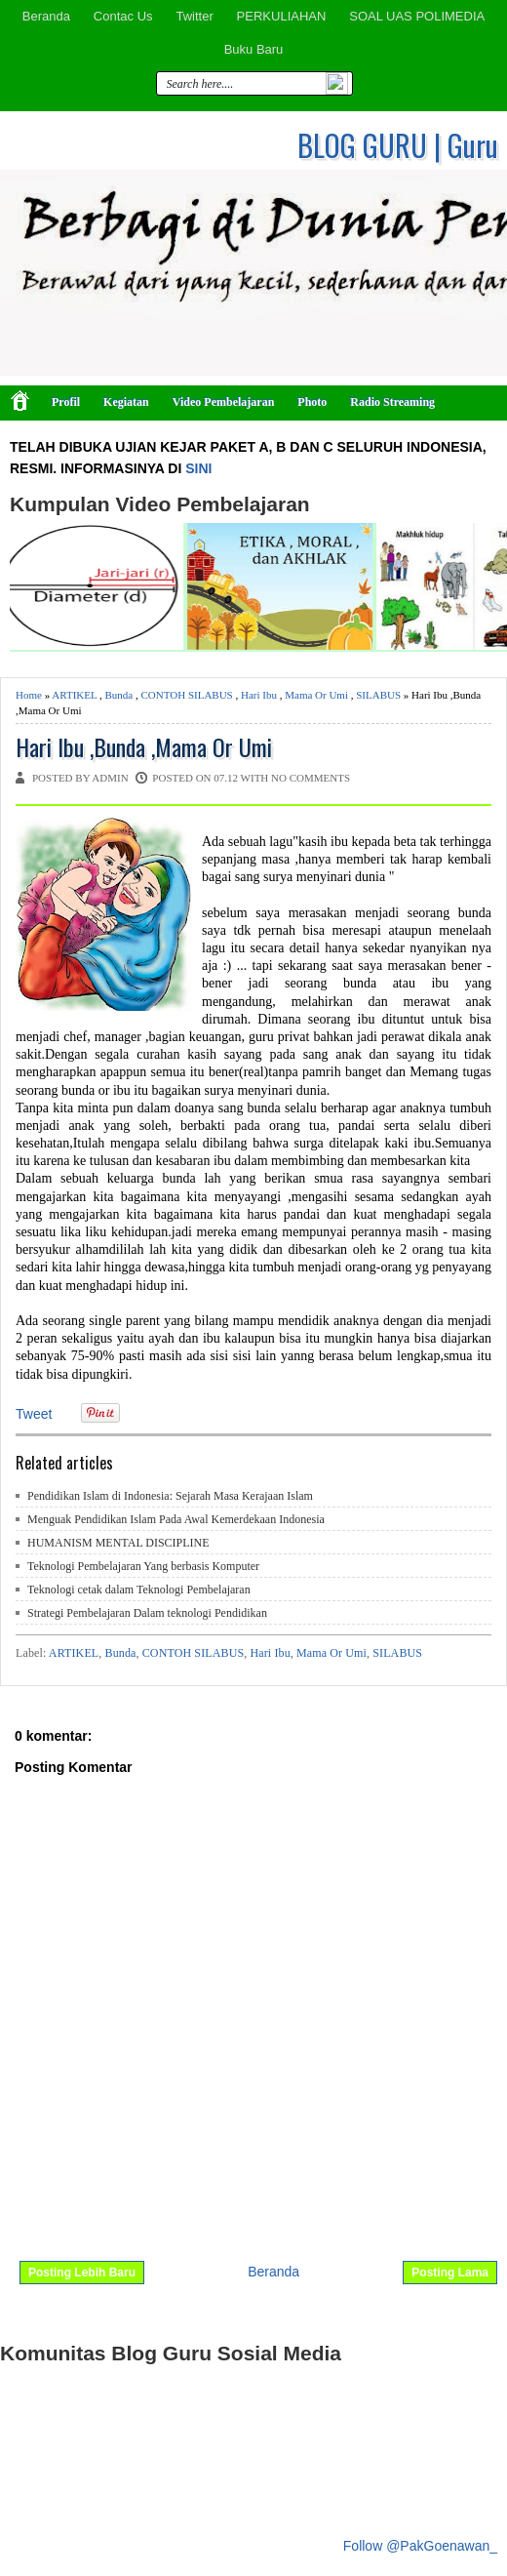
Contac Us (123, 16)
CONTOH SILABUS (187, 695)
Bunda (119, 695)
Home (29, 695)
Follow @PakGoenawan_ (420, 2546)
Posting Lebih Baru (82, 2272)
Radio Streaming (392, 402)
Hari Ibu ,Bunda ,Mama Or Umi (144, 747)
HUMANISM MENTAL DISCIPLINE (118, 1543)
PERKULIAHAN (282, 16)
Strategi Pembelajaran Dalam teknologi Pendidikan (147, 1613)
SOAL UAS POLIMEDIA (417, 16)
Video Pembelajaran (224, 402)
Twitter (194, 16)
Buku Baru (254, 49)
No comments (310, 778)
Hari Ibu (259, 695)
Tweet (34, 1414)
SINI (198, 468)
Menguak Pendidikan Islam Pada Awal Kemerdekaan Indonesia (176, 1519)
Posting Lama (449, 2272)
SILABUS (378, 695)
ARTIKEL (74, 695)
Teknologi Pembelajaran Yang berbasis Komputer (143, 1566)
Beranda (46, 16)
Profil (66, 402)
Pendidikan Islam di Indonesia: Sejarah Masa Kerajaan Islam (170, 1496)
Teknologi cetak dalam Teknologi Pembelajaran (139, 1589)
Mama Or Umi (316, 695)
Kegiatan (126, 402)
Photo (312, 402)
